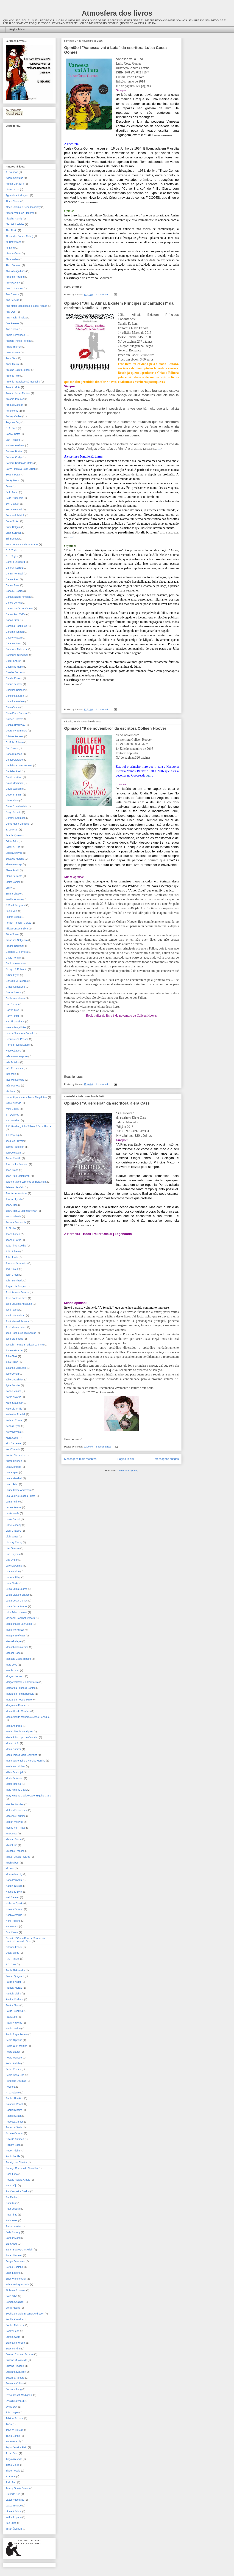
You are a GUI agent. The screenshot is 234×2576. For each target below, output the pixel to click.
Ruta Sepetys (13, 2208)
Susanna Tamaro (15, 2377)
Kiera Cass (12, 1437)
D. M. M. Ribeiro (15, 742)
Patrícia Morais (14, 1987)
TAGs (9, 2424)
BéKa (9, 486)
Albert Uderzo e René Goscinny (23, 207)
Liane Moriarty (13, 1525)
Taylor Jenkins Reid (16, 2447)
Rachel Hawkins (14, 2098)
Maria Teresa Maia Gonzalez (21, 1755)
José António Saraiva (17, 1292)
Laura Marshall (14, 1478)
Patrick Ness (13, 2005)
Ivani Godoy (12, 1108)
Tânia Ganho (13, 2435)
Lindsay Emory (14, 1542)
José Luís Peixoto (15, 1315)
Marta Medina (13, 1783)
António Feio (13, 375)
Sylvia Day (11, 2406)
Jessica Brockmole (16, 1222)
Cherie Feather (14, 684)
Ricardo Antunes (15, 2139)
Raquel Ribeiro (14, 2110)
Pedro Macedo (14, 2057)
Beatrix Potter (13, 474)
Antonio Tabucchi (15, 399)
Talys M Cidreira (14, 2430)
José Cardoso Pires (16, 1298)
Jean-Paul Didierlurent (18, 1175)
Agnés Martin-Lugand (17, 195)
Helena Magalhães (16, 1027)
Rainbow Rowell (14, 2104)
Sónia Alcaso (13, 2307)
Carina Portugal (14, 573)
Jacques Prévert (15, 1141)
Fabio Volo (11, 911)
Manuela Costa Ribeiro (18, 1658)
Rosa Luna (12, 2174)
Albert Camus (13, 201)
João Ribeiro (13, 1251)
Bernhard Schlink (15, 515)
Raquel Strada (14, 2115)
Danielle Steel (13, 771)
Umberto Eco (13, 2494)
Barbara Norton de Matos (20, 463)
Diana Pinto (12, 800)
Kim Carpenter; (14, 1443)
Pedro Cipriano (14, 2040)
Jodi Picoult (12, 1269)
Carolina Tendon (15, 631)
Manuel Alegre (14, 1641)
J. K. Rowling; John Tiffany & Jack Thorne (29, 1126)
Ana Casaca (12, 294)
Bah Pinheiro (13, 439)
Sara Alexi (11, 2243)
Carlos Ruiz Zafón (16, 614)
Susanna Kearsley (16, 2371)
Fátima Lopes (13, 916)
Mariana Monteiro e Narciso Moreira (25, 1760)
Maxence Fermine (16, 1816)
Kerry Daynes (13, 1431)
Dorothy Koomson (16, 817)
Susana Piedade (15, 2366)
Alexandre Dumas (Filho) (19, 236)
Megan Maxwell (14, 1821)
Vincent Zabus (13, 2511)
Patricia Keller (13, 1981)
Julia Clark (11, 1356)
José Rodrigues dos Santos (21, 1332)
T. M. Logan (12, 2412)
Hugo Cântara (13, 1050)
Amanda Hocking (15, 276)
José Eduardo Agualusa (19, 1303)
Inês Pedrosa (13, 1085)
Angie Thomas (14, 346)
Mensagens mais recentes (80, 1458)
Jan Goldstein (13, 1152)
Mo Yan (10, 1868)
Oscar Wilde (12, 1952)
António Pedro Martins (18, 393)
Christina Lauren (15, 695)
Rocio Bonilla (13, 2156)
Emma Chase (13, 893)
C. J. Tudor (12, 550)
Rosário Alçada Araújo (18, 2179)
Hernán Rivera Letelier (18, 1044)
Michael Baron (14, 1839)
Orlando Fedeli (14, 1947)
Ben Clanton (12, 503)
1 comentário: (103, 294)
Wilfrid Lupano (14, 2517)
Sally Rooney (13, 2232)
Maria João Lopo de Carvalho (22, 1737)
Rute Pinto (11, 2214)
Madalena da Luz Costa (19, 1623)
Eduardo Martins (15, 858)
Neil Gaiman (12, 1897)
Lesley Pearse (13, 1507)
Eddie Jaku (12, 841)
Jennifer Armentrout (16, 1193)
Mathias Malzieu (15, 1804)
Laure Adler (12, 1484)
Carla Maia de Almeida (18, 596)
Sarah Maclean (14, 2255)
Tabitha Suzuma (14, 2418)
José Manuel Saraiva (17, 1321)
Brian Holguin (13, 527)
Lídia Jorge (12, 1536)
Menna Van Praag (16, 1827)
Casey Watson (14, 637)
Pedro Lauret (13, 2051)
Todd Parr (11, 2482)
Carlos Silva (12, 620)
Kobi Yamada (13, 1449)
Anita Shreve (13, 352)
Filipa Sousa (12, 934)
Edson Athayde (14, 852)
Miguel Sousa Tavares (18, 1856)
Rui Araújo (11, 2185)
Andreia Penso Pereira (18, 340)
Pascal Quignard (15, 1976)
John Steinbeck (14, 1280)
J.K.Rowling (12, 1135)
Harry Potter (12, 1015)
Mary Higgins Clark (16, 1789)
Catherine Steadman (17, 655)
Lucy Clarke (12, 1583)
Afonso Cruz (12, 189)
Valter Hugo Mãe (15, 2499)
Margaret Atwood (15, 1676)
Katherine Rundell (15, 1414)
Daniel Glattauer (15, 759)
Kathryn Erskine (14, 1420)
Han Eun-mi (12, 1004)
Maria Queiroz (13, 1749)
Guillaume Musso (15, 998)
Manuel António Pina (17, 1647)
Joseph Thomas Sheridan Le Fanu (25, 1344)
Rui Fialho (11, 2197)
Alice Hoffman (13, 253)
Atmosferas (12, 410)
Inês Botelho (13, 1062)
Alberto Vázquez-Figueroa (20, 212)
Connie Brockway (15, 724)
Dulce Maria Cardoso (17, 823)
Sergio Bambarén (15, 2261)
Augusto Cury (13, 422)
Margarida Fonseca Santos (20, 1687)
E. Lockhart (12, 829)
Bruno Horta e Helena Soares (22, 544)
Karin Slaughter (14, 1402)
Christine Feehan (15, 701)
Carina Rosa (13, 585)
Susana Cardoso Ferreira (20, 2354)
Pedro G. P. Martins (16, 2045)
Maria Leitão (12, 1743)
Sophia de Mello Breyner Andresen (25, 2313)
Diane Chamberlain (16, 806)
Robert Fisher (13, 2150)
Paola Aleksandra (15, 1970)
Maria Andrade (14, 1725)
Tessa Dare (12, 2453)
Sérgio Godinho (14, 2267)
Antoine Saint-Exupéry (18, 369)
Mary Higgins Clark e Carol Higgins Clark (28, 1795)
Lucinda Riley (13, 1577)
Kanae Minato (13, 1391)
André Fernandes (15, 335)
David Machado (14, 783)
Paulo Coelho (13, 2028)
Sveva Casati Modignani (19, 2395)
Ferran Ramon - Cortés (18, 922)
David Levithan (14, 777)
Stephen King (13, 2348)
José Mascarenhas (16, 1327)
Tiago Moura (13, 2465)
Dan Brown (12, 748)
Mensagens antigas (167, 1458)
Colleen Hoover (14, 719)
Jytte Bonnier (13, 1385)
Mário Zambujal (14, 1772)
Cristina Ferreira (14, 736)
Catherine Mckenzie (17, 649)
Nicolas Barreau (14, 1909)
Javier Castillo (13, 1158)
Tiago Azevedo (14, 2459)
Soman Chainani (15, 2301)
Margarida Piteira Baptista (20, 1693)
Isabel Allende (13, 1103)
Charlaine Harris (15, 666)
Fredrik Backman (15, 946)
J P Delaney (12, 1114)
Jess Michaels (13, 1216)
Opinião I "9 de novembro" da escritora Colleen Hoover (115, 728)
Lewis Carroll (13, 1519)
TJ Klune (10, 2476)
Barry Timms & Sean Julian (21, 468)
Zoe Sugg (11, 2523)
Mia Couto (11, 1833)
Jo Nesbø (11, 1228)
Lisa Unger (12, 1559)
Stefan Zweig (13, 2336)
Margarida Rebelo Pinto (19, 1699)
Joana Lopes (13, 1234)
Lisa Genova (13, 1548)
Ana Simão (12, 329)
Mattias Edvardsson (16, 1810)
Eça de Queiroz (14, 835)
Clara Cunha (13, 707)
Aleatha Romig (14, 218)
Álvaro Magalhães (16, 271)
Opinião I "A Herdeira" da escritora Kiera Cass (107, 1103)
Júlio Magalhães (15, 1379)
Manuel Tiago (13, 1653)
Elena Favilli (12, 870)
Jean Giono (12, 1170)
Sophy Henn (12, 2331)
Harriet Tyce (12, 1010)
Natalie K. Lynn (14, 1891)
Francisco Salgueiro (17, 940)
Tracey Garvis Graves (18, 2488)
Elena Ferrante (14, 876)
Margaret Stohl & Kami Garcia (22, 1682)
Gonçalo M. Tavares (17, 980)
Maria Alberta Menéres (18, 1711)
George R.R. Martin (16, 969)
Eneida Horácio (14, 899)
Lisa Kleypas (13, 1554)
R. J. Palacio (13, 2092)
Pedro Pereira (13, 2069)
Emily (9, 887)
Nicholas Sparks (15, 1903)
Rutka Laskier (13, 2226)
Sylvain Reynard (15, 2400)
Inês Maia (11, 1073)
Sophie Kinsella (14, 2319)
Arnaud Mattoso (14, 404)
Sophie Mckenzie (15, 2325)
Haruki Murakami (15, 1021)
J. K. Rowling (13, 1120)
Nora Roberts (13, 1920)
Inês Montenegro (15, 1079)
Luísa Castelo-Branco (18, 1594)
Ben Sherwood (14, 509)
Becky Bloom (13, 480)
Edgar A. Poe (13, 847)
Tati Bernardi (13, 2441)
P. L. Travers (13, 1958)
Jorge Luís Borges (16, 1286)
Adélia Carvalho (14, 178)
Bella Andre (12, 492)
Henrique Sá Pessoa (17, 1039)
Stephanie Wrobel (15, 2342)
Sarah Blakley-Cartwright (19, 2249)
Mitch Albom (12, 1862)
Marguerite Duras (15, 1705)
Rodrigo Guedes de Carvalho (22, 2168)
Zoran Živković (14, 2528)
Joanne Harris (13, 1240)
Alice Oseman (13, 265)
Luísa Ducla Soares (16, 1588)
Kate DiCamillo (14, 1408)
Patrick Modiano (14, 1999)
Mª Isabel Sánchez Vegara (20, 1618)
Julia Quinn (12, 1362)
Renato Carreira (14, 2133)
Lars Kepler (12, 1472)
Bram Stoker (13, 521)
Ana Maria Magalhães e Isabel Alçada (26, 305)
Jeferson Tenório (15, 1187)
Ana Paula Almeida (16, 317)
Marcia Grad (12, 1670)
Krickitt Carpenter (15, 1455)
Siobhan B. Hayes (16, 2290)
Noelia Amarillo (14, 1915)
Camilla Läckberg (15, 561)
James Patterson (15, 1146)
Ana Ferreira (13, 300)
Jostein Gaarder (14, 1350)
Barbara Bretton (14, 451)
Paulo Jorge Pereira (17, 2034)
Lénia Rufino (13, 1501)
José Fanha (12, 1309)
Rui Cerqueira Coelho (18, 2191)
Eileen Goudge (14, 864)
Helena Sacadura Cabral (19, 1033)
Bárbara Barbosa (15, 445)
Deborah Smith (14, 794)
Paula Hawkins (14, 2022)
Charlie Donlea (14, 678)
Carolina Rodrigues (16, 625)
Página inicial (17, 29)
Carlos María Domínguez (19, 608)
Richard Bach (13, 2144)
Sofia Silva (11, 2296)
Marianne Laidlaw (15, 1766)
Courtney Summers (16, 730)
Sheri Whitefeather (16, 2278)
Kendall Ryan (13, 1426)
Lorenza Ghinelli (15, 1565)
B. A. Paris (11, 428)
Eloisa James (13, 881)
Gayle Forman (13, 957)
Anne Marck (12, 364)
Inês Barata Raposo (17, 1056)
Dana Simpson (14, 754)
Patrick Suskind (14, 2011)
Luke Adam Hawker (16, 1612)
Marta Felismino (14, 1778)
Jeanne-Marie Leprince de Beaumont (26, 1181)
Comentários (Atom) (128, 1470)
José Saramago (14, 1338)
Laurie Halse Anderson (18, 1490)
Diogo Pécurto (13, 812)
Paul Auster (12, 2016)
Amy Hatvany (13, 282)
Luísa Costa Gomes (17, 1600)
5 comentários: (104, 1446)
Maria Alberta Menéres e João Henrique (27, 1717)
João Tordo (12, 1257)
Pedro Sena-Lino (15, 2075)
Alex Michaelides (15, 224)
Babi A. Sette (13, 434)
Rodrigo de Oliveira (16, 2162)
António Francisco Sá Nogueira (23, 381)
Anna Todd (12, 358)
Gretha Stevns (14, 992)
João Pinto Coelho (16, 1245)
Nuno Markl (12, 1926)
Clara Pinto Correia (16, 713)
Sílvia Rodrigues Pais (17, 2284)
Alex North (11, 230)
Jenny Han (12, 1205)
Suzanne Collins (15, 2383)
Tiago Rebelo (13, 2470)
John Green (12, 1274)
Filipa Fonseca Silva (17, 928)
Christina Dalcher (15, 690)
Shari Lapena (13, 2272)
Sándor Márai (13, 2237)
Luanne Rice (13, 1571)
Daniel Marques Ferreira (19, 765)
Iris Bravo (11, 1091)
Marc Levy (11, 1664)
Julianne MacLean (16, 1367)
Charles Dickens (15, 672)
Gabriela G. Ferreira (17, 951)
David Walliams (14, 788)
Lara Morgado (13, 1466)
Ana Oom (11, 311)
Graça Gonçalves (15, 986)
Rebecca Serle (14, 2127)
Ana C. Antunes (14, 288)
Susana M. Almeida (16, 2360)
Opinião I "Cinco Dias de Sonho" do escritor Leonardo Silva (25, 1940)
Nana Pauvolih (14, 1880)
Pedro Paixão (13, 2063)
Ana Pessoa (12, 323)
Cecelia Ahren (13, 660)
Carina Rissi (12, 579)
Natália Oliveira (14, 1885)
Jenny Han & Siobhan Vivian (21, 1210)
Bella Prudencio (14, 498)
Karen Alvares (13, 1397)
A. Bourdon (12, 172)
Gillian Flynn (12, 975)
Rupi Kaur (11, 2203)
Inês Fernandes (14, 1068)
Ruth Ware (11, 2220)
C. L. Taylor (12, 556)
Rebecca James (14, 2121)
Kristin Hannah (14, 1461)
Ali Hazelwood (13, 242)
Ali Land (10, 247)
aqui (159, 449)
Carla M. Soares (15, 591)
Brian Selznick (13, 532)
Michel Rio (11, 1845)
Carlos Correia (14, 602)
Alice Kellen (12, 259)
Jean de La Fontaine (17, 1164)
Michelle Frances (15, 1851)
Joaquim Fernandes (17, 1263)
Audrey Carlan (14, 416)
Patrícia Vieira (13, 1993)
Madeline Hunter (15, 1629)
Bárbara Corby (14, 457)
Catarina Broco (14, 643)
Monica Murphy (14, 1874)
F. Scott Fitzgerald (16, 905)
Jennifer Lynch (14, 1199)
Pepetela (10, 2086)
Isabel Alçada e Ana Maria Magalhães (26, 1097)
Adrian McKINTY (15, 183)
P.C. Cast (11, 1964)
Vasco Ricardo (14, 2505)
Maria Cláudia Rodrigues (19, 1731)
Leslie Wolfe (12, 1513)
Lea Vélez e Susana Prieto (20, 1496)
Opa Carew (12, 1932)
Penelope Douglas (16, 2080)
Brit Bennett (12, 538)
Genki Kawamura (15, 963)
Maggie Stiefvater (15, 1635)
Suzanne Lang (14, 2389)
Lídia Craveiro (13, 1530)
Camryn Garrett (14, 567)
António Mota (13, 387)
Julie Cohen (12, 1373)
